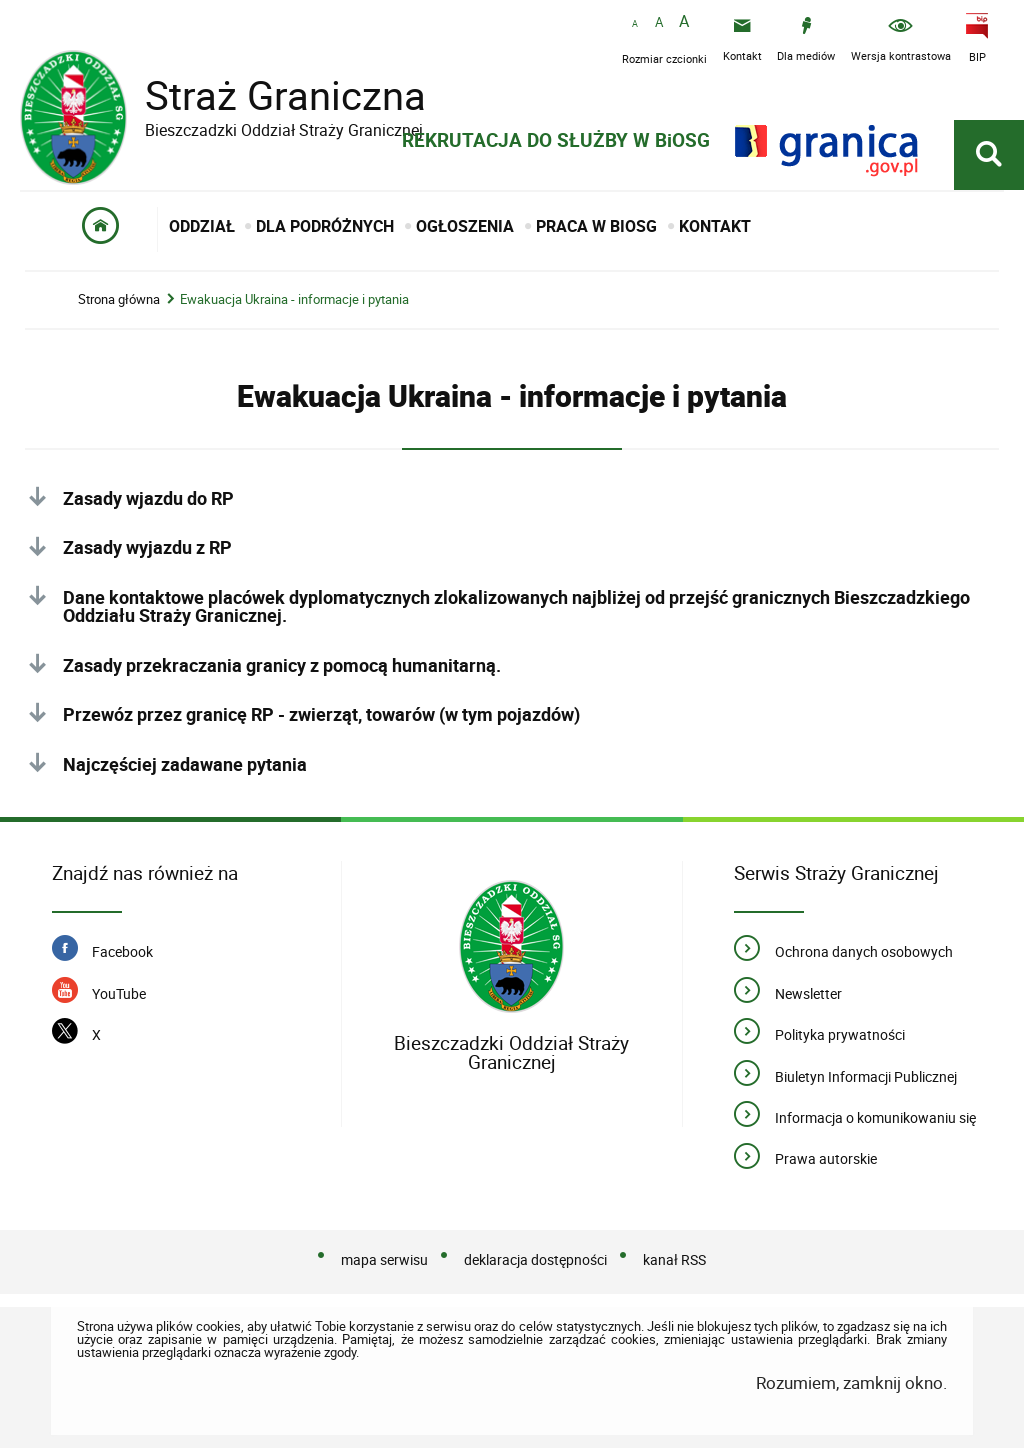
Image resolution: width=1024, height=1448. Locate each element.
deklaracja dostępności (535, 1259)
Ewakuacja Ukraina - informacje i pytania (294, 299)
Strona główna (119, 299)
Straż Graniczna (270, 95)
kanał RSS (674, 1259)
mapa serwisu (384, 1259)
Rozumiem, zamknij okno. (851, 1382)
